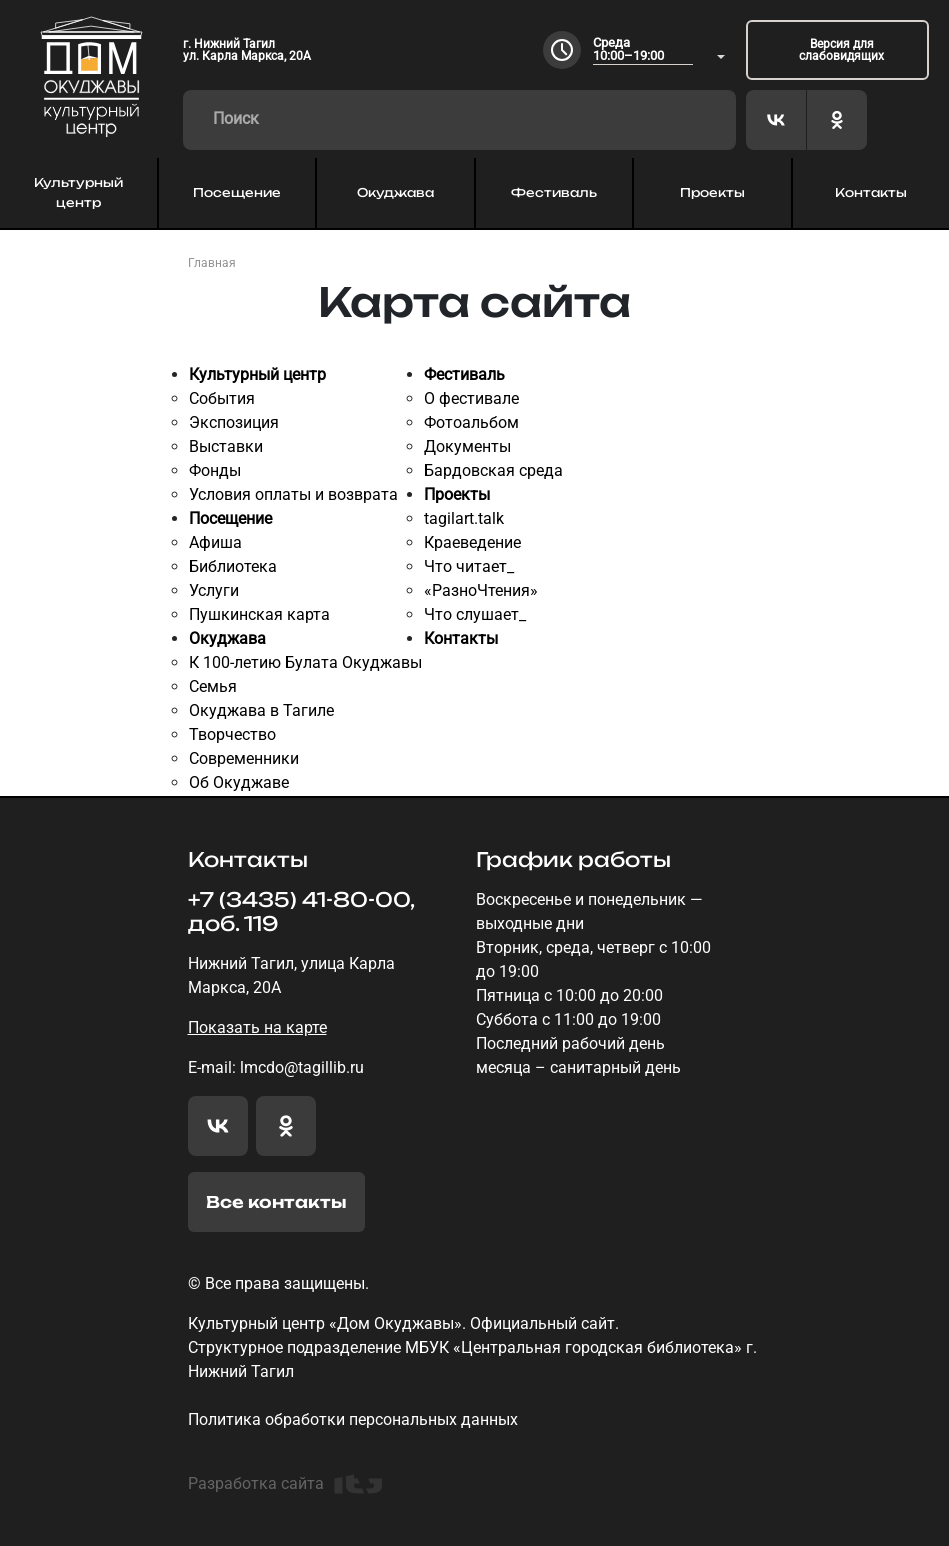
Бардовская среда (493, 470)
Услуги (214, 590)
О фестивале (471, 398)
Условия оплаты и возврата (293, 494)
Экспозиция (234, 422)
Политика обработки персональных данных (353, 1419)
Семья (213, 686)
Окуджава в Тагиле (261, 710)
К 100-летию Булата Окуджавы (305, 662)
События (222, 398)
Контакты (871, 192)
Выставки (226, 446)
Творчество (232, 734)
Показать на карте (257, 1027)
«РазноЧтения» (481, 590)
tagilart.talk (464, 518)
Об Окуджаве (239, 782)
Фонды (215, 470)
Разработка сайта (285, 1484)
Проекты (712, 192)
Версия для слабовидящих (841, 50)
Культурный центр (78, 192)
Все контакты (276, 1202)
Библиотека (233, 566)
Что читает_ (469, 566)
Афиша (215, 542)
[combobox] (659, 50)
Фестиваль (554, 192)
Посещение (237, 192)
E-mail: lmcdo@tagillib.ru (276, 1067)
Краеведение (472, 542)
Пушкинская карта (259, 614)
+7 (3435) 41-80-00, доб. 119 (301, 912)
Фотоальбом (471, 422)
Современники (244, 758)
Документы (467, 446)
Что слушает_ (475, 614)
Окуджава (395, 192)
